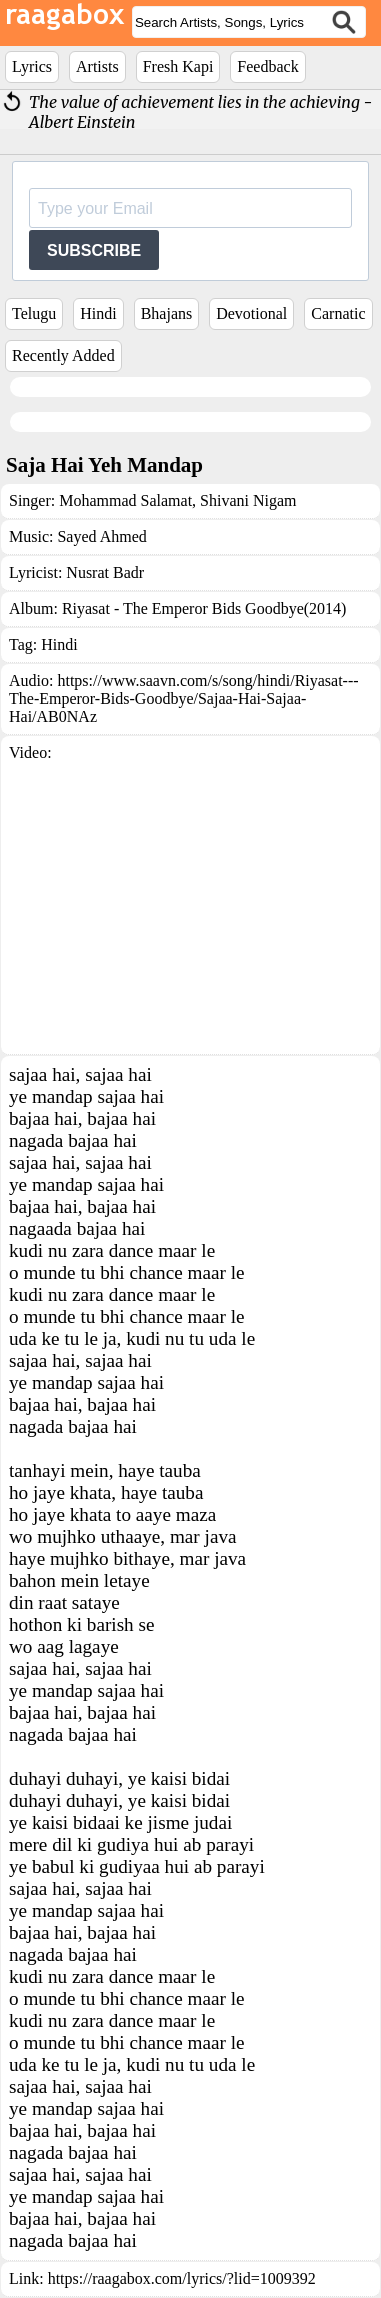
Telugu (34, 313)
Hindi (98, 313)
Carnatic (338, 313)
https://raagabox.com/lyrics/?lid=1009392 (182, 2278)
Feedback (267, 66)
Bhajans (167, 313)
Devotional (251, 313)
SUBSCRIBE (94, 250)
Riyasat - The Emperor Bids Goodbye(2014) (204, 608)
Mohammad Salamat (125, 500)
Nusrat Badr (105, 572)
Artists (97, 66)
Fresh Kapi (178, 66)
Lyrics (32, 66)
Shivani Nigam (246, 500)
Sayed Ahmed (101, 536)
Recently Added (63, 355)
